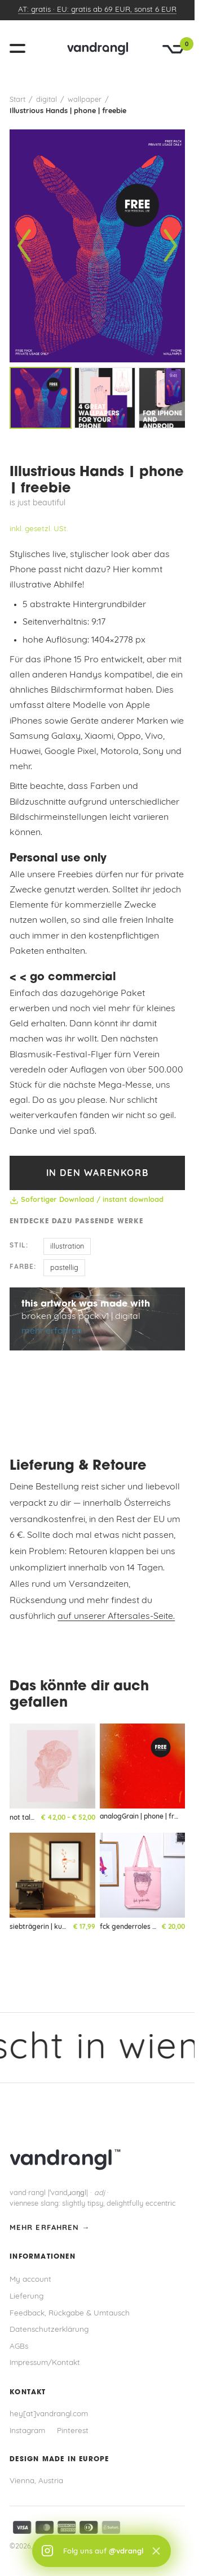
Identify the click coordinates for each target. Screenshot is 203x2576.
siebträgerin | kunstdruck (50, 1927)
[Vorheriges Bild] (24, 245)
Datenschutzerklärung (49, 2329)
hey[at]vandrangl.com (49, 2414)
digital (46, 100)
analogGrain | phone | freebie (146, 1817)
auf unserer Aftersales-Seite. (116, 1616)
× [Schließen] (156, 2551)
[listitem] (41, 398)
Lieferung (26, 2296)
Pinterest (73, 2431)
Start (17, 100)
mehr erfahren (51, 1331)
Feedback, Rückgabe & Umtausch (70, 2313)
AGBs (19, 2346)
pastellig (64, 1268)
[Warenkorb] (173, 49)
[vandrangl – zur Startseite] (97, 48)
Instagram (27, 2431)
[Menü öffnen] (22, 48)
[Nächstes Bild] (170, 245)
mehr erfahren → (50, 2228)
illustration (67, 1247)
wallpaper (85, 100)
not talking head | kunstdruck (56, 1818)
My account (30, 2279)
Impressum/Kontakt (45, 2363)
